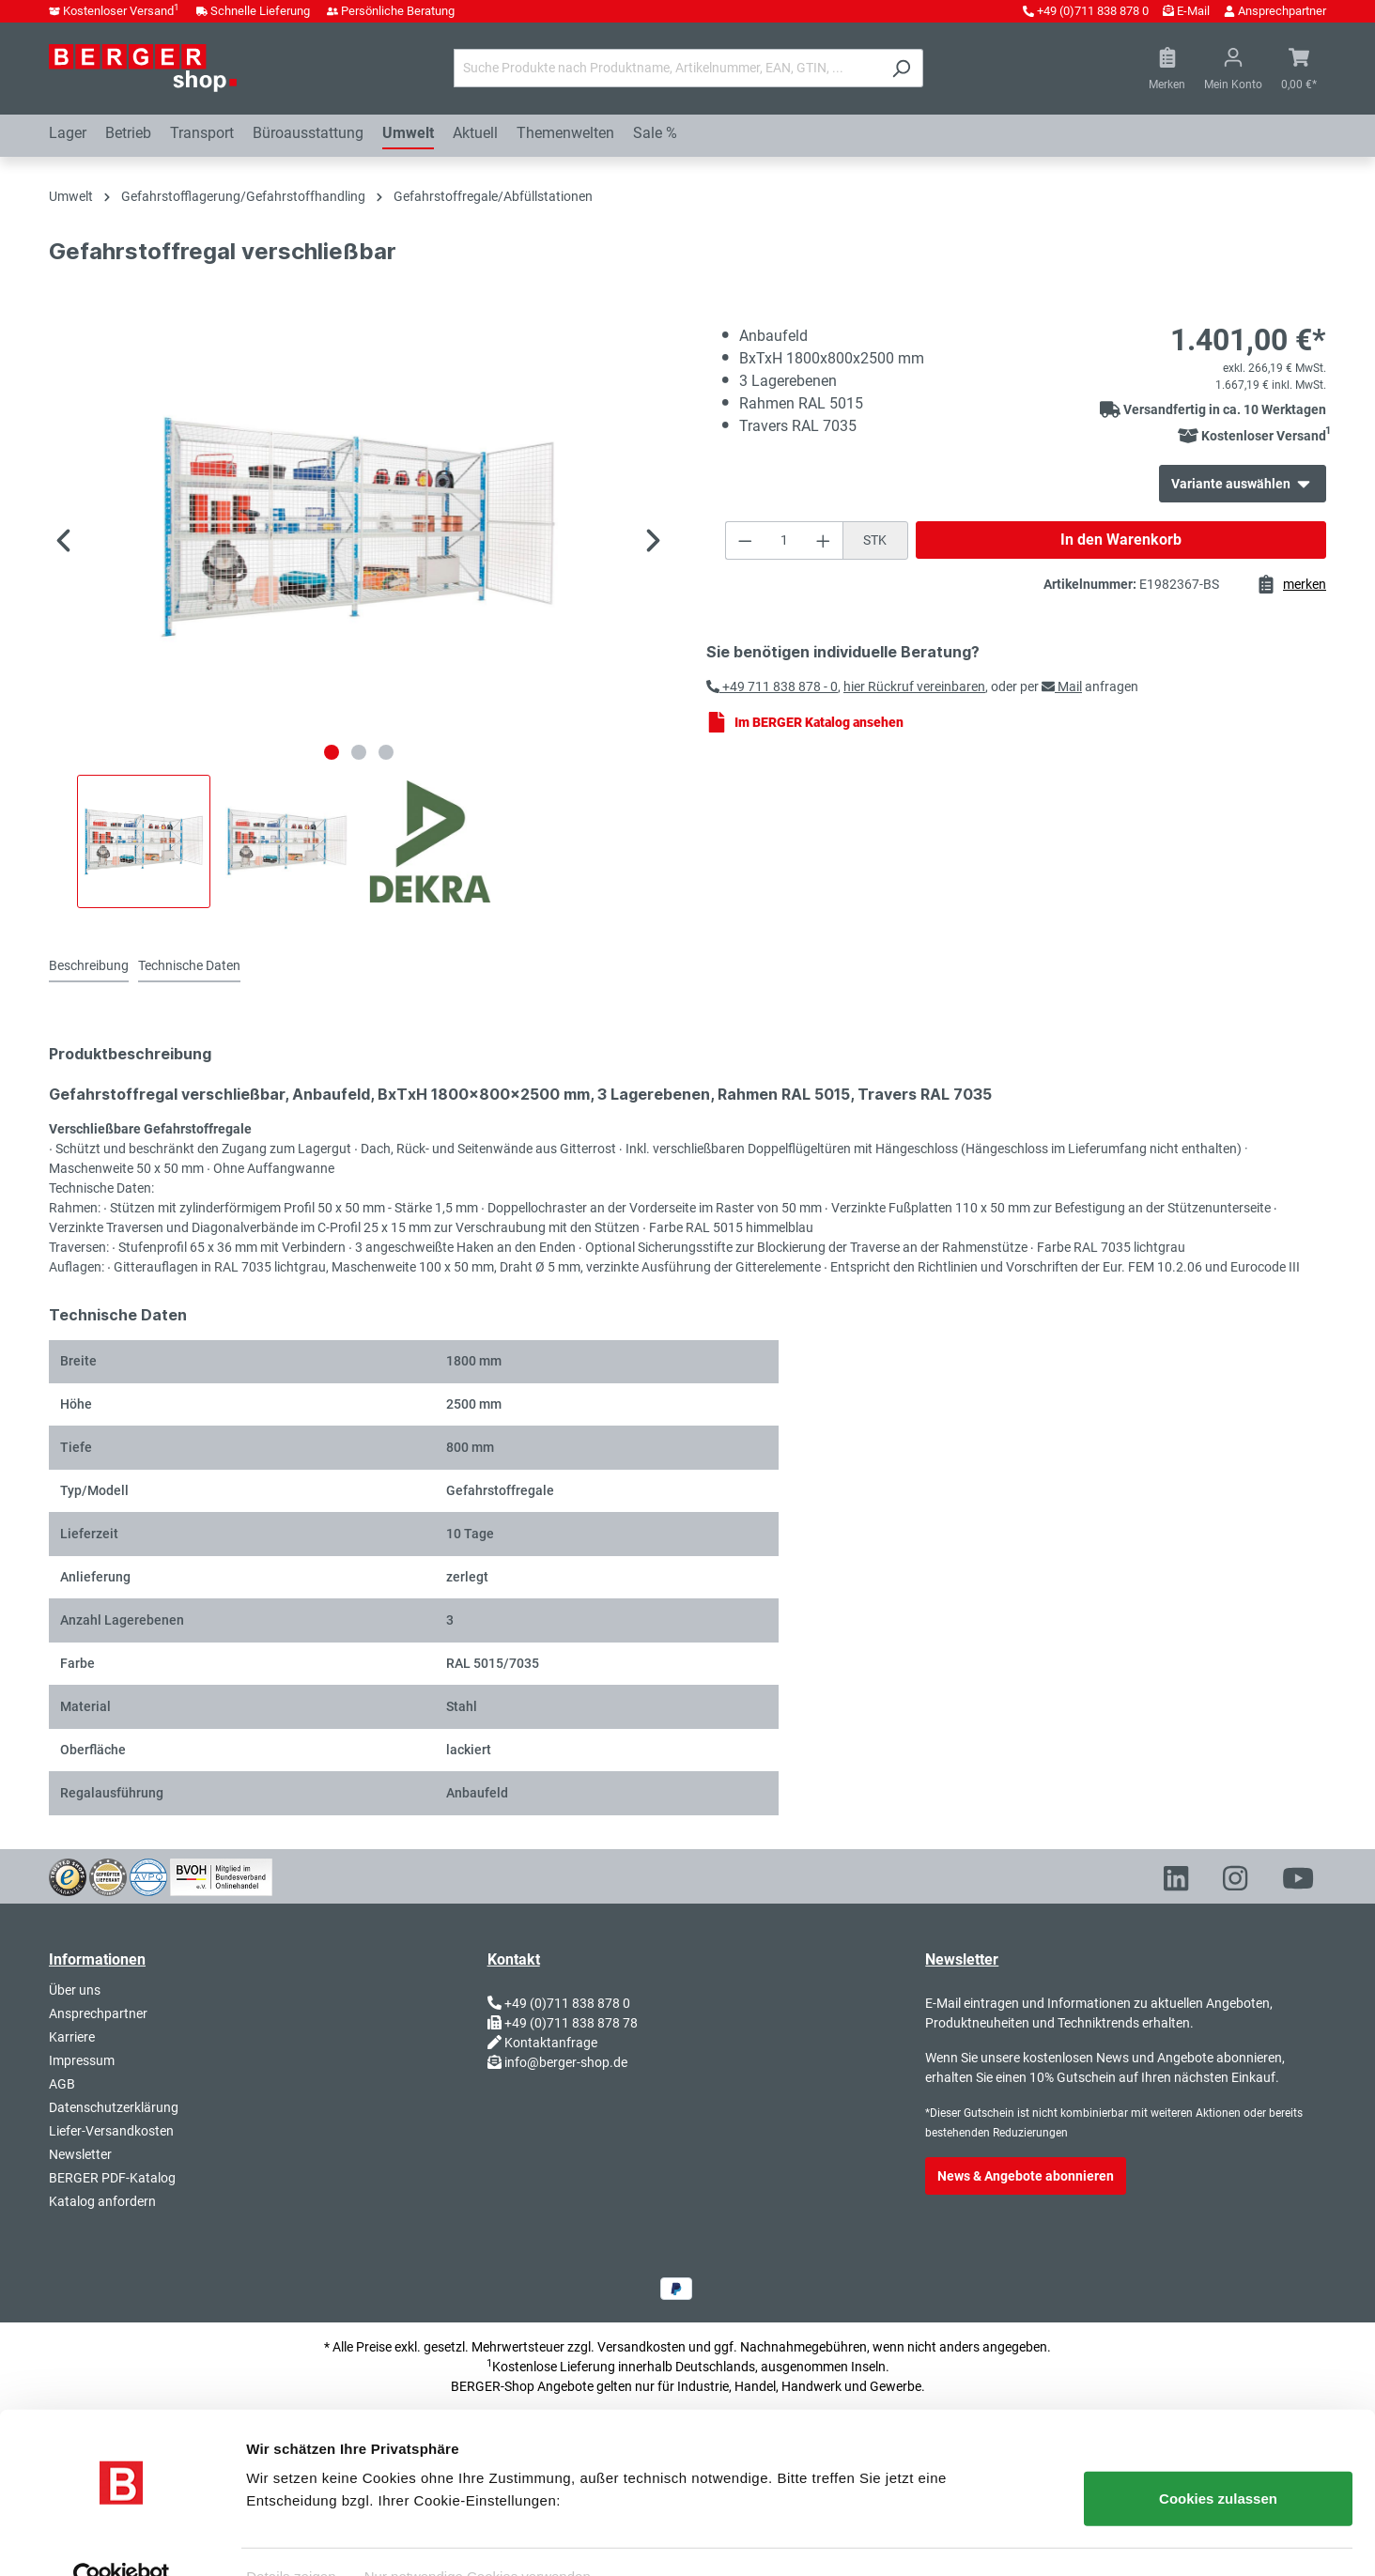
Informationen (97, 1959)
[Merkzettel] (1167, 68)
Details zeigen (291, 2539)
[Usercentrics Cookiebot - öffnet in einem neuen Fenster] (121, 2539)
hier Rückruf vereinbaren (914, 686)
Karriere (72, 2036)
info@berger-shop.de (565, 2062)
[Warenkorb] (1299, 68)
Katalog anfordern (102, 2201)
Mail (1062, 686)
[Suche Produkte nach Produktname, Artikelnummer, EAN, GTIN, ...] (667, 68)
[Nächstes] (654, 543)
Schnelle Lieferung (260, 11)
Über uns (74, 1990)
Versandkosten (641, 2346)
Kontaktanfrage (550, 2042)
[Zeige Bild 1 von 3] (331, 752)
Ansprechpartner (1282, 11)
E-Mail (1193, 11)
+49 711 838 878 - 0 (772, 686)
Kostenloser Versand (121, 11)
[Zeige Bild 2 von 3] (358, 752)
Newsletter (80, 2154)
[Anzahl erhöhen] (823, 540)
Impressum (82, 2060)
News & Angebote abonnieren (1025, 2175)
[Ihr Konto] (1233, 68)
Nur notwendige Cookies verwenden (477, 2539)
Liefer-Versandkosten (111, 2130)
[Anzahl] (784, 540)
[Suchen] (901, 68)
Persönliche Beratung (398, 11)
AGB (62, 2083)
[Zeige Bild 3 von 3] (386, 752)
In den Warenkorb (1121, 539)
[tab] (89, 966)
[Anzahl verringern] (745, 540)
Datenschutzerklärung (113, 2107)
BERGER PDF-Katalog (112, 2177)
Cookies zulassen (1218, 2462)
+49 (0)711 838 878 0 (1093, 11)
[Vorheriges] (63, 543)
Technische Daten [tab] (189, 965)
